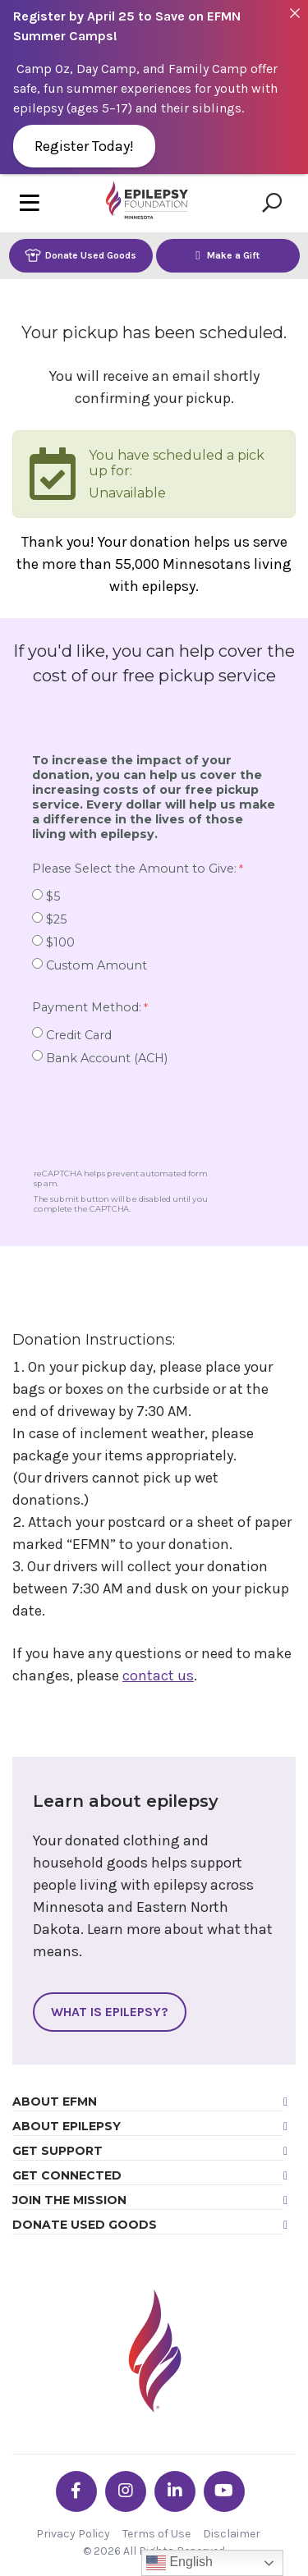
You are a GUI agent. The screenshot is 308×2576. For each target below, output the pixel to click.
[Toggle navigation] (29, 203)
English (179, 2563)
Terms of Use (156, 2534)
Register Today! (84, 146)
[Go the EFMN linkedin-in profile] (174, 2491)
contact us (158, 1675)
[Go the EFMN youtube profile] (224, 2491)
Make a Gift (227, 255)
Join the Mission (69, 2200)
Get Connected (67, 2175)
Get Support (57, 2150)
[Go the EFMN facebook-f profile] (76, 2491)
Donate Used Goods (80, 255)
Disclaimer (231, 2534)
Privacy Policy (73, 2534)
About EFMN (54, 2101)
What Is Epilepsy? (109, 2011)
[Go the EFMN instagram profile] (125, 2491)
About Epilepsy (66, 2126)
